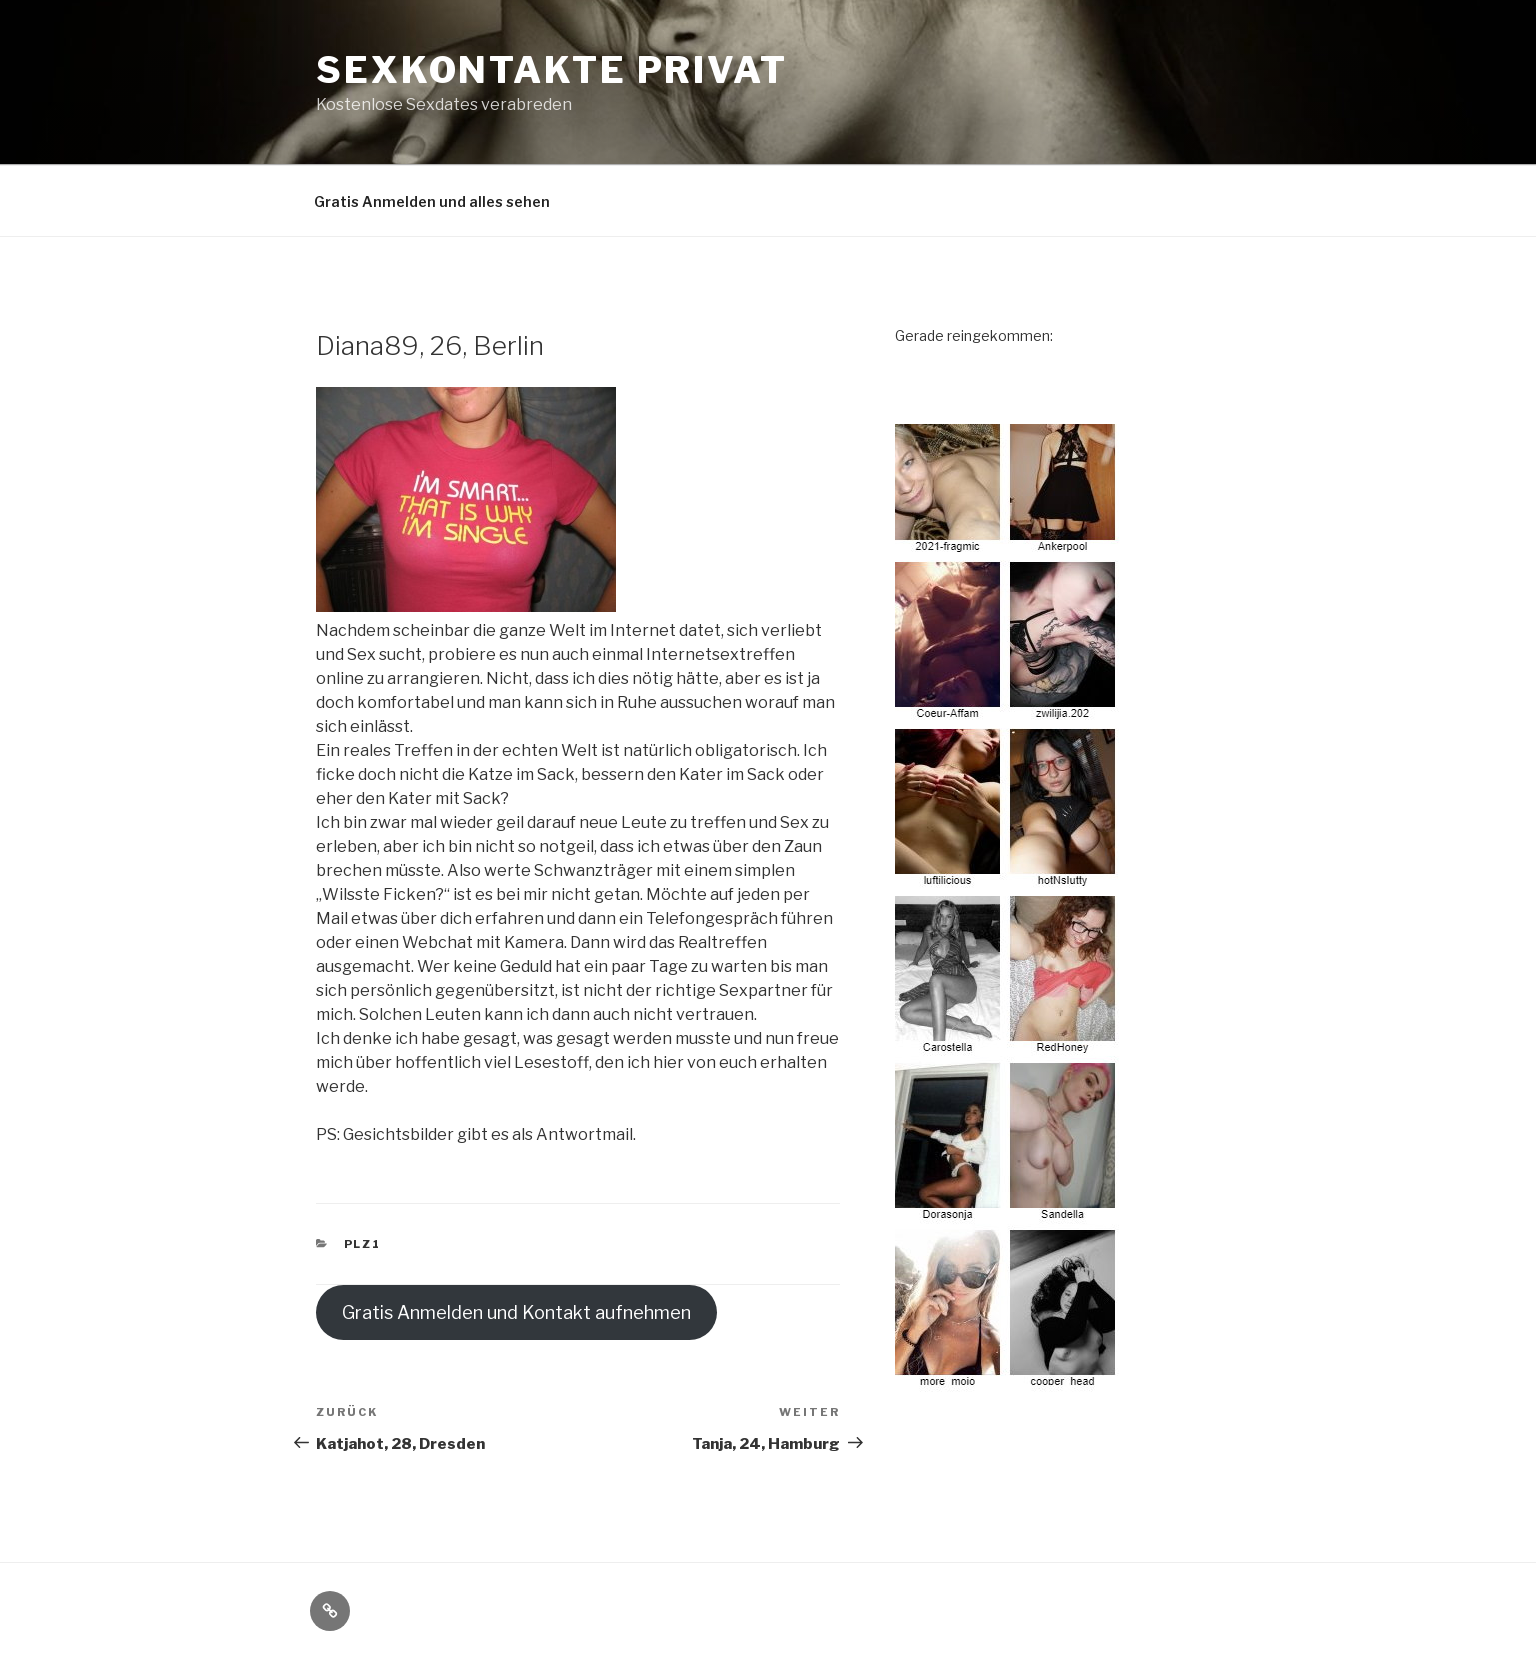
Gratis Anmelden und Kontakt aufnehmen (516, 1312)
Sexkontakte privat (552, 70)
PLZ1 (363, 1244)
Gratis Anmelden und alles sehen (432, 201)
